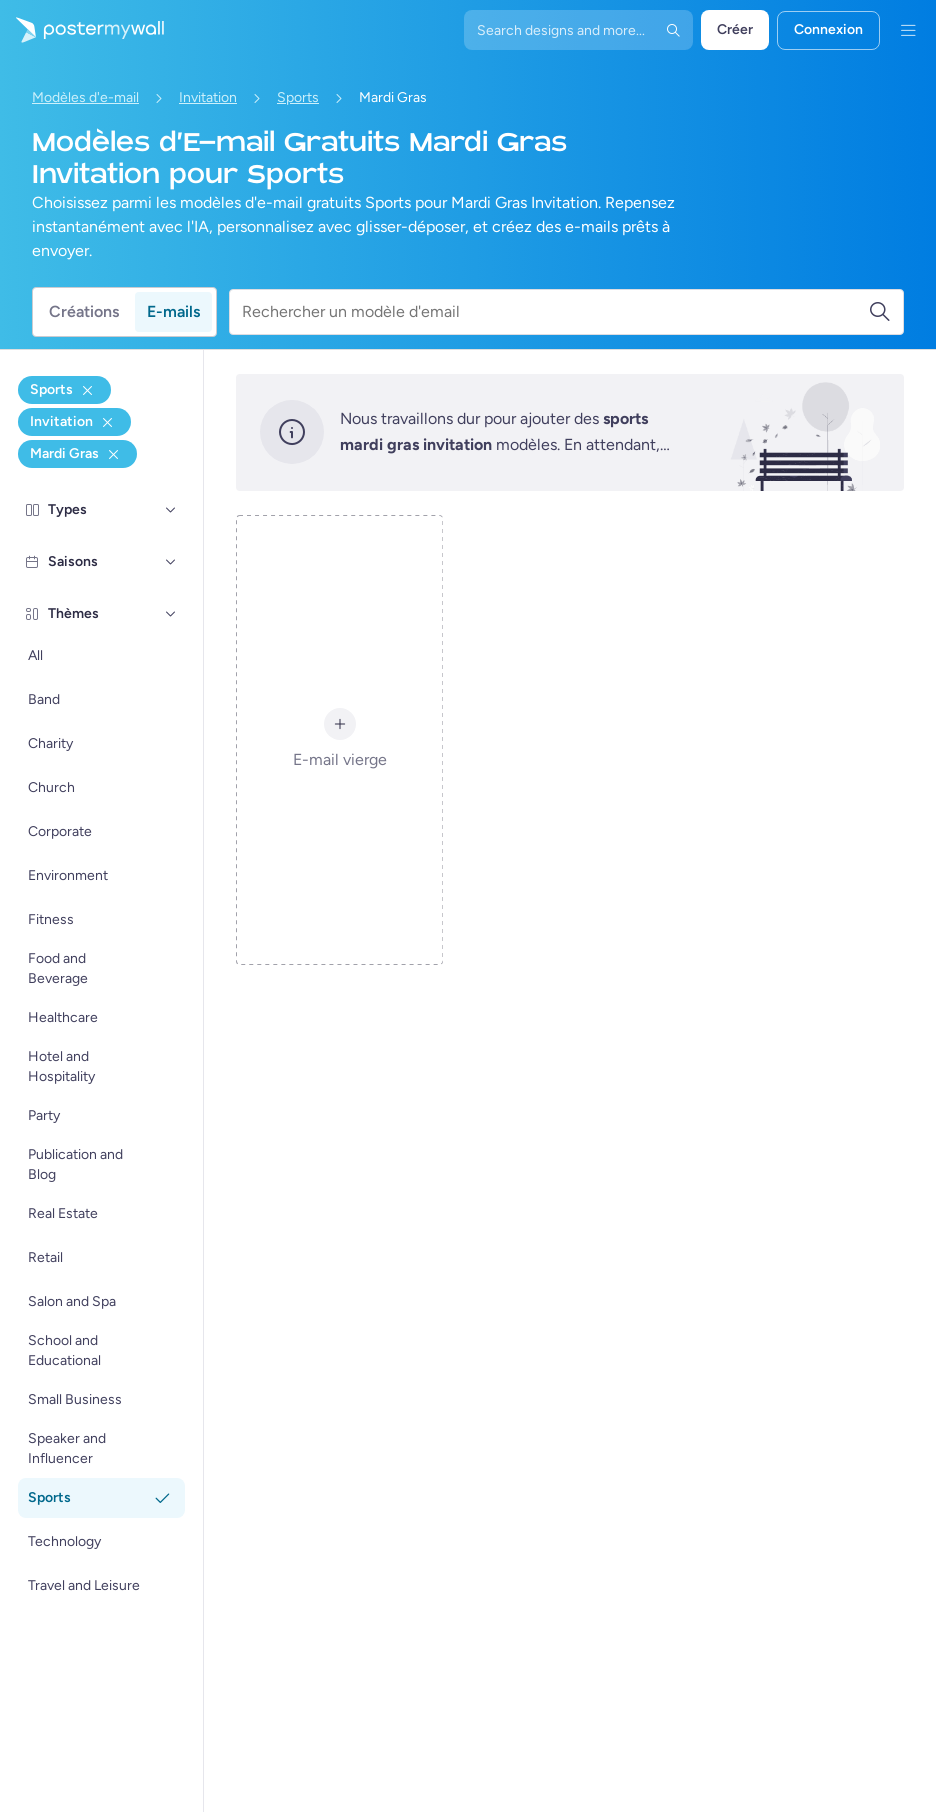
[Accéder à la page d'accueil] (82, 30)
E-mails (173, 311)
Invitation (208, 97)
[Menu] (908, 30)
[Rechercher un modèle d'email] (555, 312)
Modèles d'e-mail (85, 97)
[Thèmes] (171, 614)
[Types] (171, 510)
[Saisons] (171, 562)
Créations (84, 311)
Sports (298, 97)
